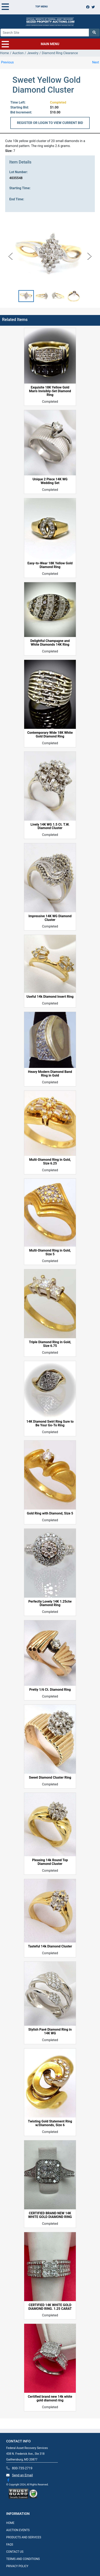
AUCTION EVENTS (18, 2530)
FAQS (9, 2544)
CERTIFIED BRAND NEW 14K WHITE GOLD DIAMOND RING (50, 2215)
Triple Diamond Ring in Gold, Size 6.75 (50, 1344)
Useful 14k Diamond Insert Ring (50, 997)
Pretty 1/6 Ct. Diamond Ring (50, 1690)
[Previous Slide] (10, 256)
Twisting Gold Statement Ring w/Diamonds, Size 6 (50, 2123)
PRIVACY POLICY (17, 2566)
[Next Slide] (89, 256)
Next (95, 62)
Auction (18, 53)
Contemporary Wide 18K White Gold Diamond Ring (50, 734)
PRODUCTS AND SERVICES (23, 2537)
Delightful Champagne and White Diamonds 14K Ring (50, 642)
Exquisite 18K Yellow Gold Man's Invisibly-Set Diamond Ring (50, 391)
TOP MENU (25, 7)
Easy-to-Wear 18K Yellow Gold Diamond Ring (50, 565)
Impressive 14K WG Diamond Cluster (50, 918)
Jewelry (32, 53)
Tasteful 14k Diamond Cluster (50, 1946)
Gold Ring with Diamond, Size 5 (50, 1513)
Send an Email (22, 2475)
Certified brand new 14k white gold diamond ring (50, 2398)
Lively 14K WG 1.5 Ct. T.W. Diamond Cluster (50, 826)
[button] (26, 296)
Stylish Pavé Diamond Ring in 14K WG (50, 2031)
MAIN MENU (30, 44)
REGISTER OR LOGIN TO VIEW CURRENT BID (50, 123)
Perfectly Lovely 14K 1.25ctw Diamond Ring (50, 1603)
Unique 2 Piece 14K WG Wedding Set (49, 481)
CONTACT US (14, 2551)
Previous (7, 62)
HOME (10, 2523)
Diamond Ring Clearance (60, 53)
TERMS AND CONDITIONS (23, 2559)
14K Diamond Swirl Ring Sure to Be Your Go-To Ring (50, 1423)
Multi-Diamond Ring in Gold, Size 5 (50, 1252)
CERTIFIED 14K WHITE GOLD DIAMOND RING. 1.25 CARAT (50, 2307)
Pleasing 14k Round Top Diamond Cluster (50, 1862)
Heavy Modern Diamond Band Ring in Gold (50, 1073)
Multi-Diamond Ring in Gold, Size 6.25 (50, 1161)
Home (4, 53)
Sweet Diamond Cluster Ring (50, 1777)
